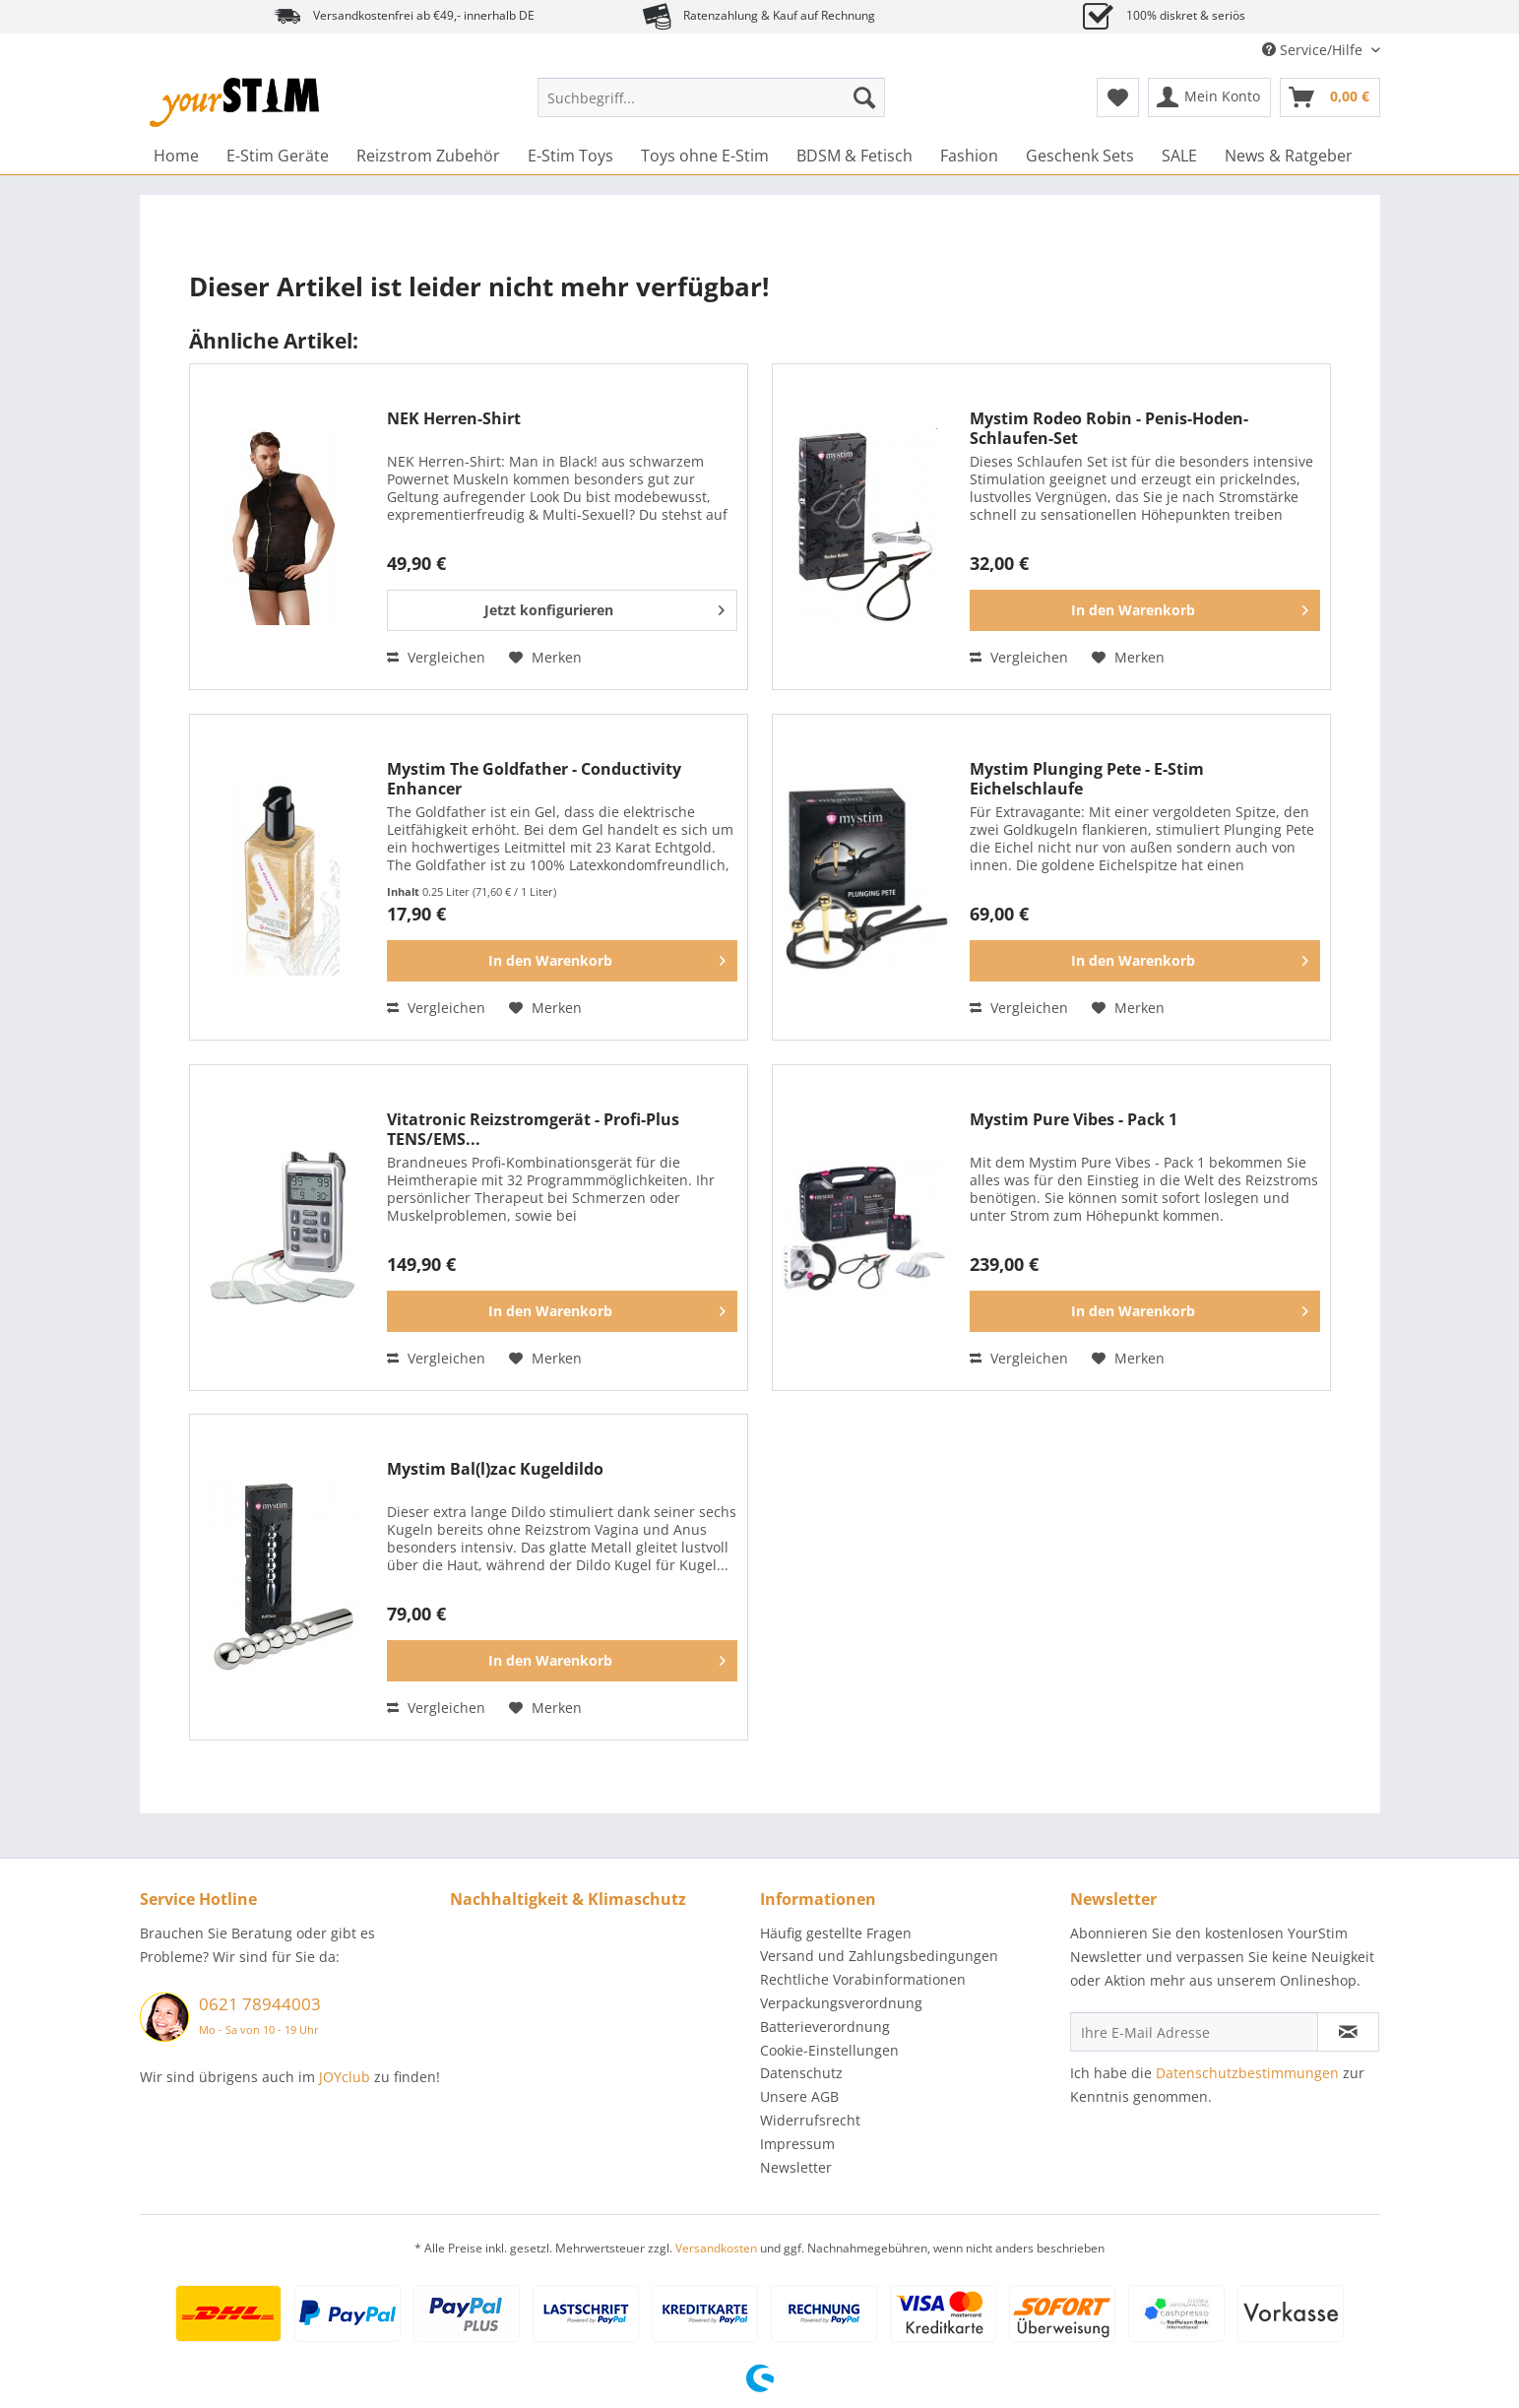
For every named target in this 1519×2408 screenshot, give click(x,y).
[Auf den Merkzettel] (545, 657)
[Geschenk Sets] (1080, 155)
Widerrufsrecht (810, 2120)
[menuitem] (711, 107)
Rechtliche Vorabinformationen (863, 1979)
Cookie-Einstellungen (829, 2050)
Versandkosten (716, 2248)
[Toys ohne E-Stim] (705, 155)
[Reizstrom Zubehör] (428, 155)
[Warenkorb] (1330, 97)
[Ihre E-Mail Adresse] (1194, 2032)
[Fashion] (969, 155)
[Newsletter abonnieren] (1348, 2032)
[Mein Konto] (1209, 97)
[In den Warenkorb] (1145, 610)
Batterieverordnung (825, 2026)
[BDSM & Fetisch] (854, 155)
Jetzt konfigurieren (604, 607)
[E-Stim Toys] (570, 155)
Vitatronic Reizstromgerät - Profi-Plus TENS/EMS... (533, 1129)
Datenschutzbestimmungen (1247, 2072)
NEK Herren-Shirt (454, 419)
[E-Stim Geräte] (278, 155)
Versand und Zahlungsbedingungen (879, 1955)
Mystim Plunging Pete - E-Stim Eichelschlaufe (1087, 778)
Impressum (797, 2143)
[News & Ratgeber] (1288, 155)
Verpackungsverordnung (841, 2003)
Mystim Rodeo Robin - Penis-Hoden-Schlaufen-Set (1109, 428)
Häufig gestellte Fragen (836, 1933)
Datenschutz (801, 2072)
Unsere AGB (799, 2096)
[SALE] (1179, 155)
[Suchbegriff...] (711, 97)
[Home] (176, 155)
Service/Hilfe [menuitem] (1314, 49)
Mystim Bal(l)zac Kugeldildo (495, 1469)
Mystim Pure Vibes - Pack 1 (1073, 1119)
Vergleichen (436, 657)
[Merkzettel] (1118, 97)
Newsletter (796, 2167)
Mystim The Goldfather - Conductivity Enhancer (534, 778)
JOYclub (344, 2076)
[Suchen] (864, 97)
